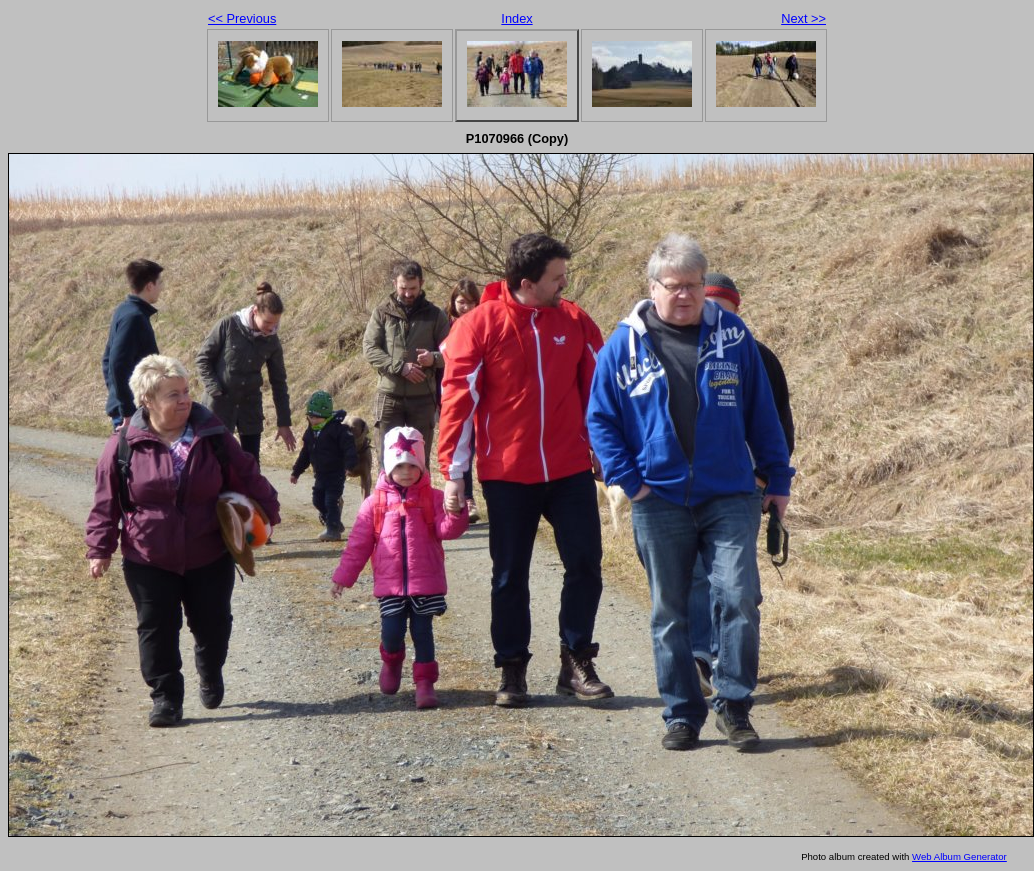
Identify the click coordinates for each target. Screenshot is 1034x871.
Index (516, 18)
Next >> (803, 18)
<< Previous (242, 18)
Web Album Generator (959, 856)
